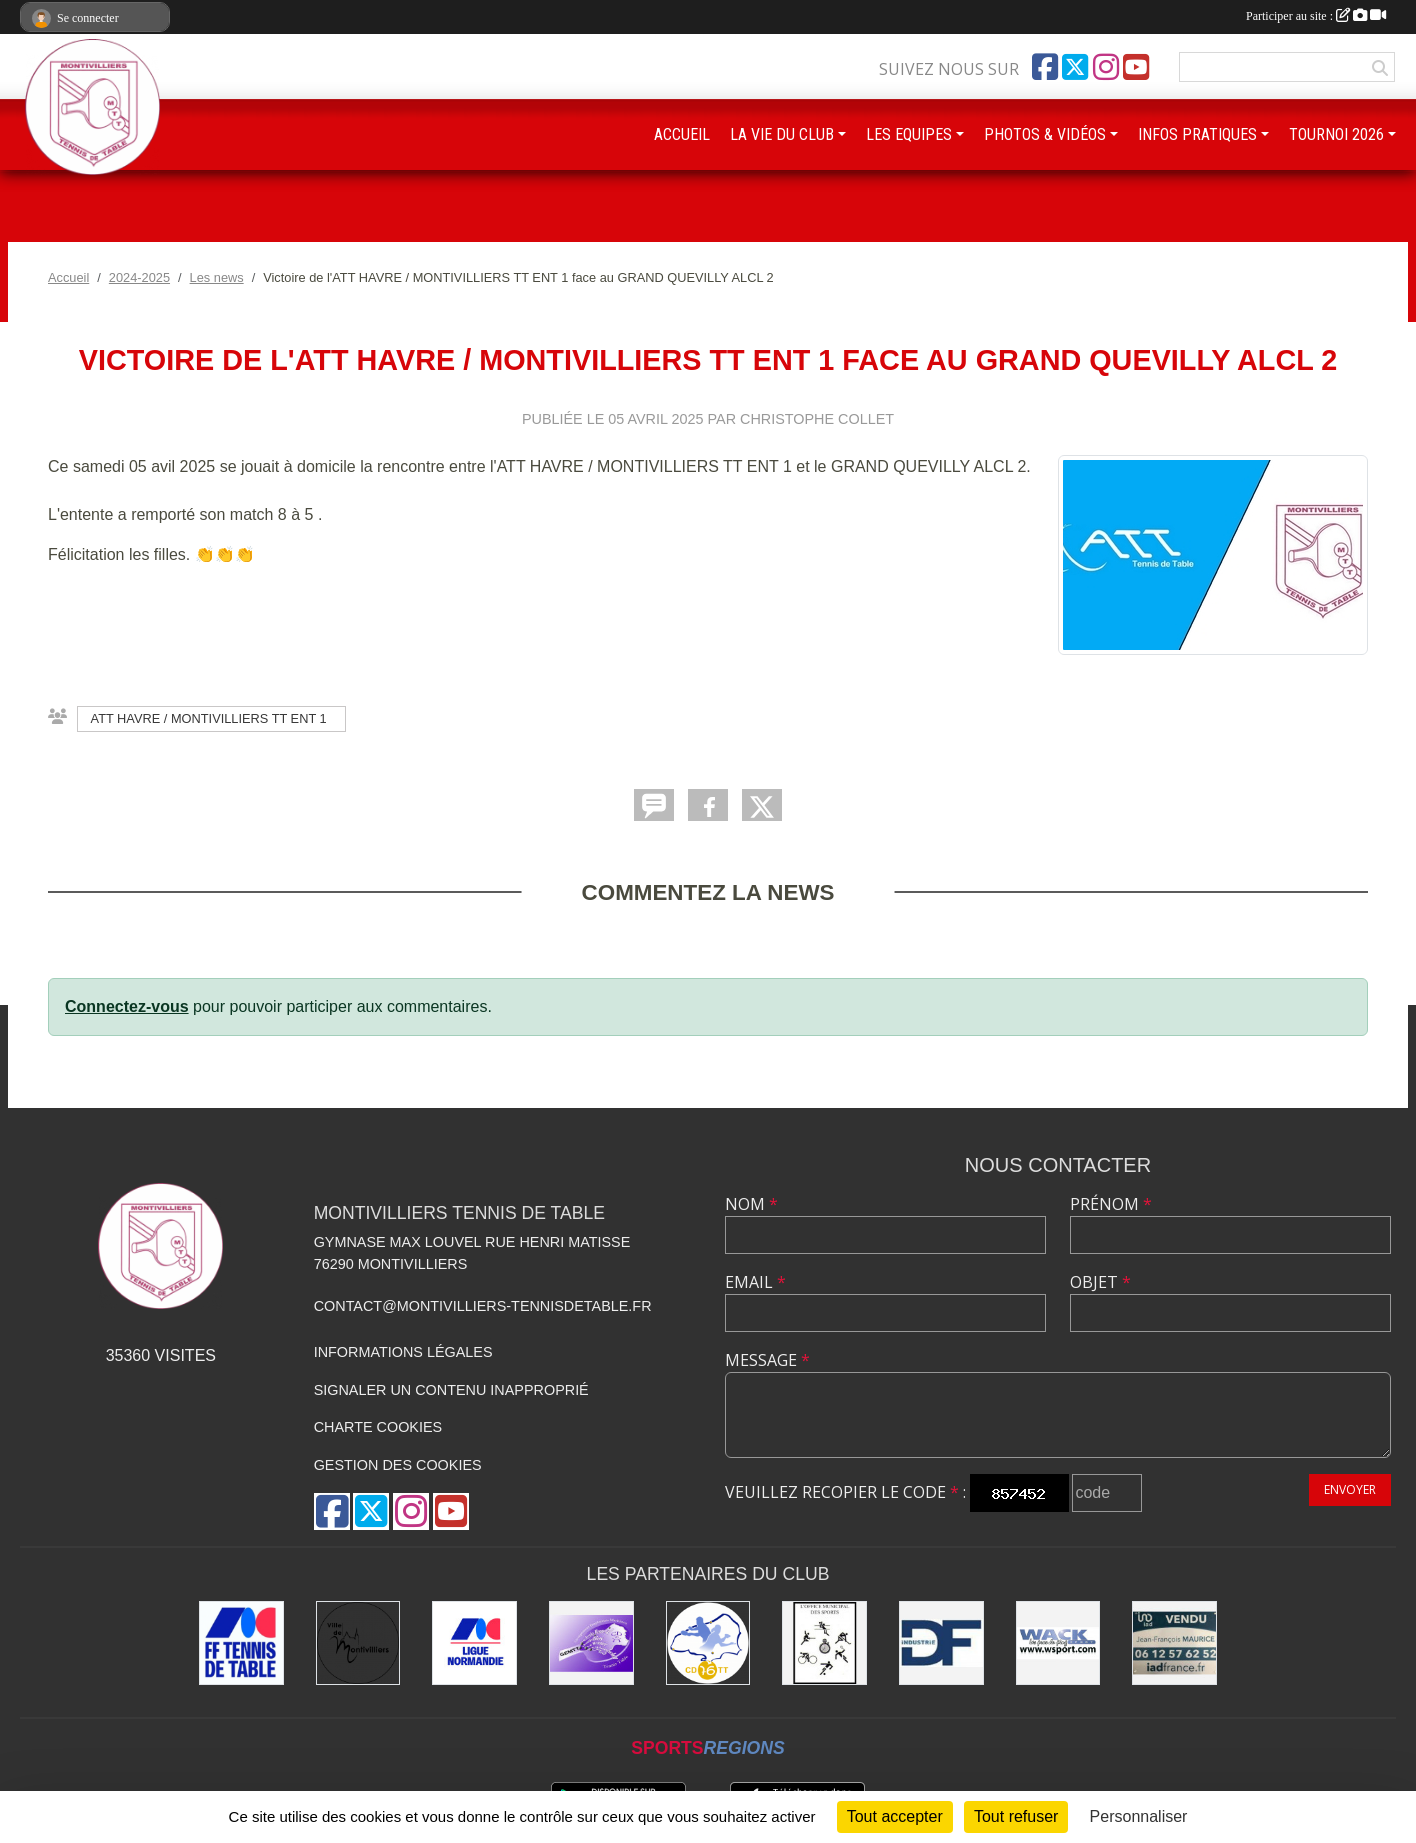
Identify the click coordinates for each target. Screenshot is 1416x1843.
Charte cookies (378, 1427)
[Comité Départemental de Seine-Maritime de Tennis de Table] (708, 1643)
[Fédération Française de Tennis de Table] (241, 1643)
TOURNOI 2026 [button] (1336, 134)
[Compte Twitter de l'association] (1075, 67)
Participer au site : (1316, 16)
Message (767, 1360)
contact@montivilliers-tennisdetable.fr (483, 1306)
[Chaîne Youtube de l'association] (1136, 67)
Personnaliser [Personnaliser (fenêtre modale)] (1139, 1816)
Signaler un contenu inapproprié (451, 1390)
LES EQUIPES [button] (909, 134)
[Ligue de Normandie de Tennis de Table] (474, 1643)
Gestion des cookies (398, 1465)
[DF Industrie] (941, 1643)
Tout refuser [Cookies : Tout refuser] (1016, 1816)
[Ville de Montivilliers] (358, 1643)
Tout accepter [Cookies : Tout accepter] (895, 1816)
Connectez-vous (127, 1006)
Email (755, 1282)
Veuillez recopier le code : (845, 1492)
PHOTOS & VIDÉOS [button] (1045, 134)
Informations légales (403, 1352)
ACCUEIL (682, 134)
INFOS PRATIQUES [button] (1197, 134)
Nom (751, 1204)
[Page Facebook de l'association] (1045, 67)
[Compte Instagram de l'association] (1106, 67)
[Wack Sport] (1058, 1643)
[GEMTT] (591, 1643)
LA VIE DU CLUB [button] (782, 134)
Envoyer (1350, 1489)
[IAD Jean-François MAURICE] (1174, 1643)
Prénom (1111, 1204)
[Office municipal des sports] (824, 1643)
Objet (1100, 1282)
